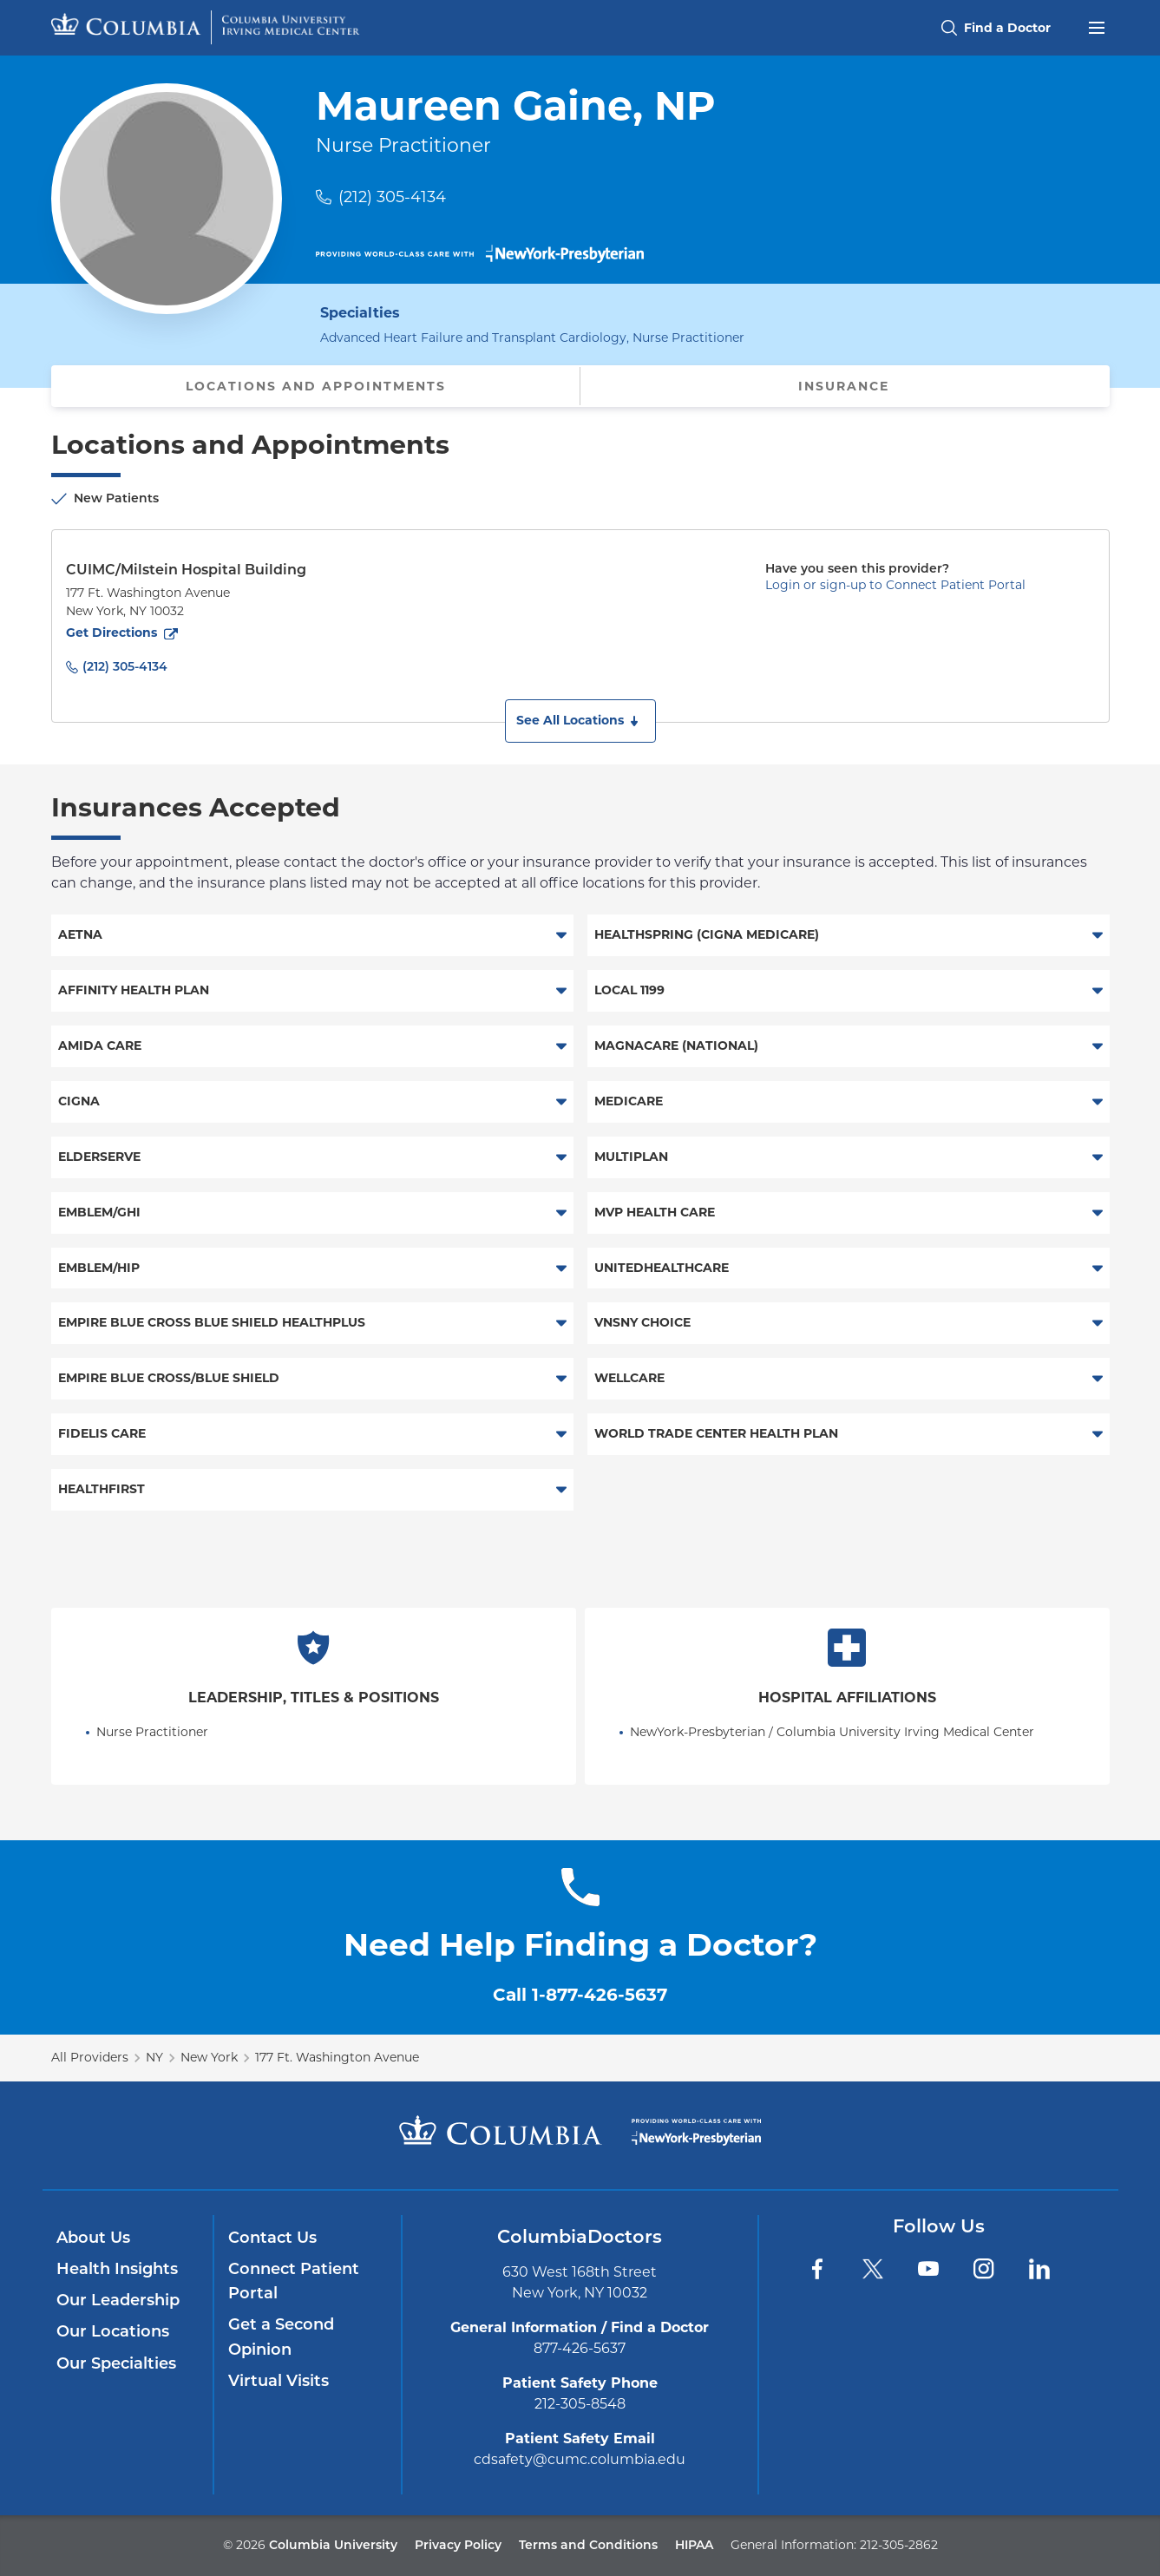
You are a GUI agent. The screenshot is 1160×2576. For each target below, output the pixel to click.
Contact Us (272, 2237)
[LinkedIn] (1039, 2269)
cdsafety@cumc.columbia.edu (579, 2459)
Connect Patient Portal (293, 2281)
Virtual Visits (278, 2380)
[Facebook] (817, 2269)
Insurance (843, 386)
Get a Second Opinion (281, 2336)
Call (580, 1994)
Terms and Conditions (588, 2545)
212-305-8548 (580, 2404)
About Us (93, 2237)
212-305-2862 (899, 2545)
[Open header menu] (1097, 26)
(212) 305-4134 (392, 196)
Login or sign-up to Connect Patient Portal (895, 585)
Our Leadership (118, 2300)
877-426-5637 (580, 2348)
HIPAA (694, 2545)
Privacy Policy (458, 2545)
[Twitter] (872, 2269)
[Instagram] (984, 2269)
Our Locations (112, 2331)
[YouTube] (928, 2269)
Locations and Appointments (316, 386)
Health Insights (117, 2268)
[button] (580, 721)
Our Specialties (116, 2363)
